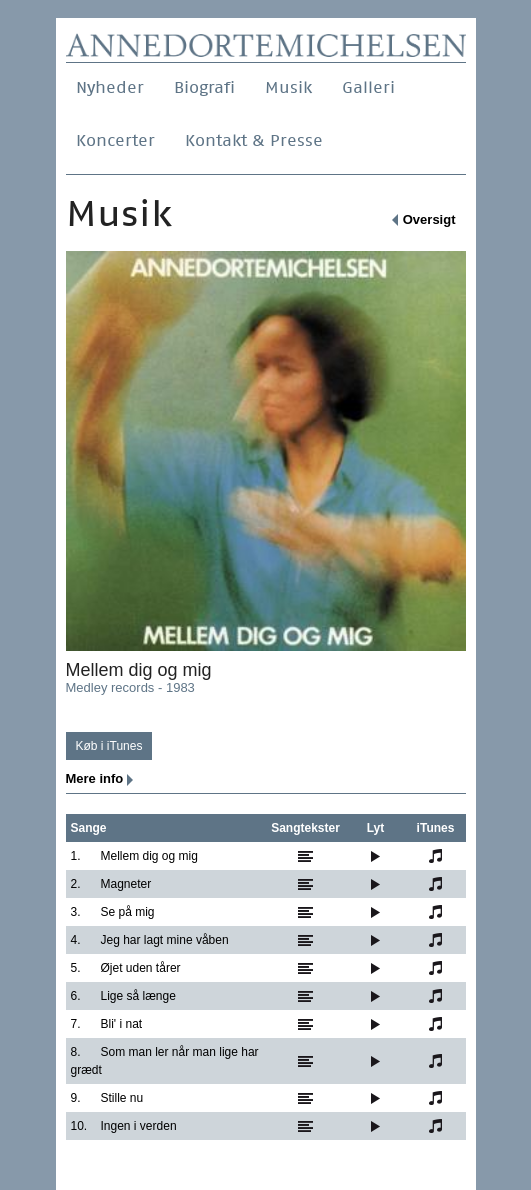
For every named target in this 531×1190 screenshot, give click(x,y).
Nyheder (110, 87)
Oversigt (429, 219)
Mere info (95, 778)
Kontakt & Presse (254, 140)
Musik (288, 87)
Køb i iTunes (109, 746)
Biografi (204, 87)
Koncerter (115, 140)
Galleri (368, 87)
